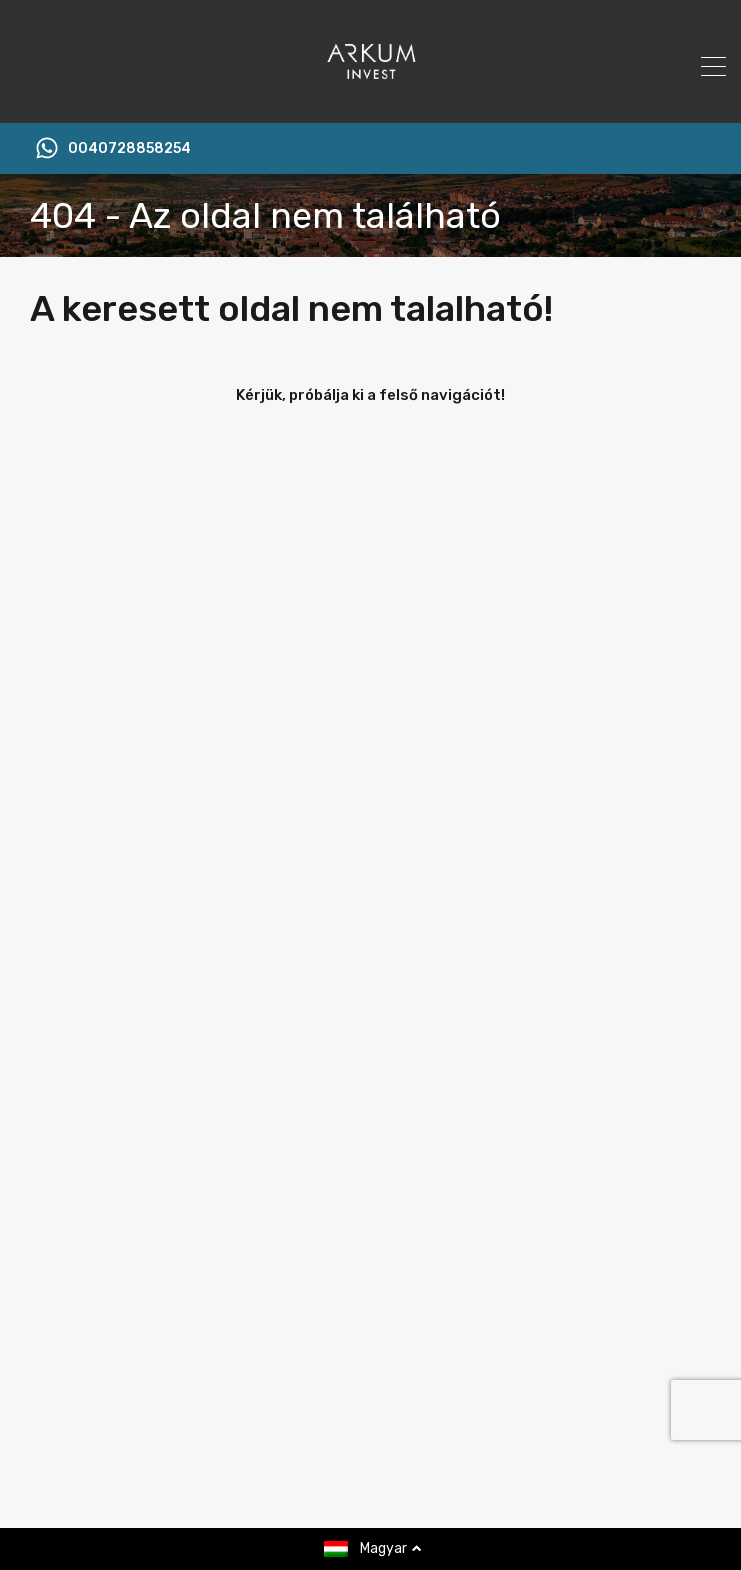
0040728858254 (129, 149)
